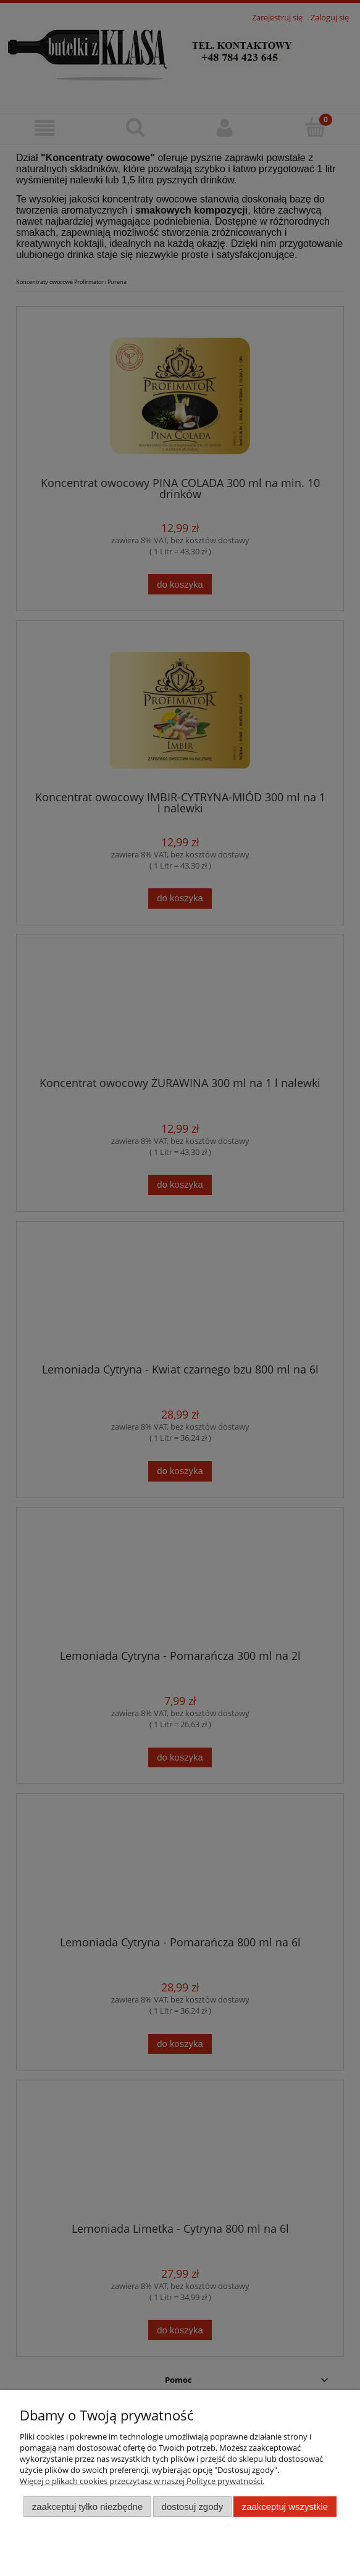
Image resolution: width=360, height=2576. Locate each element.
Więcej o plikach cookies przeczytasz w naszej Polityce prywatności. (142, 2480)
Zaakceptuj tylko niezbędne (87, 2506)
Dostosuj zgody (193, 2506)
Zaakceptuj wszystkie (285, 2506)
